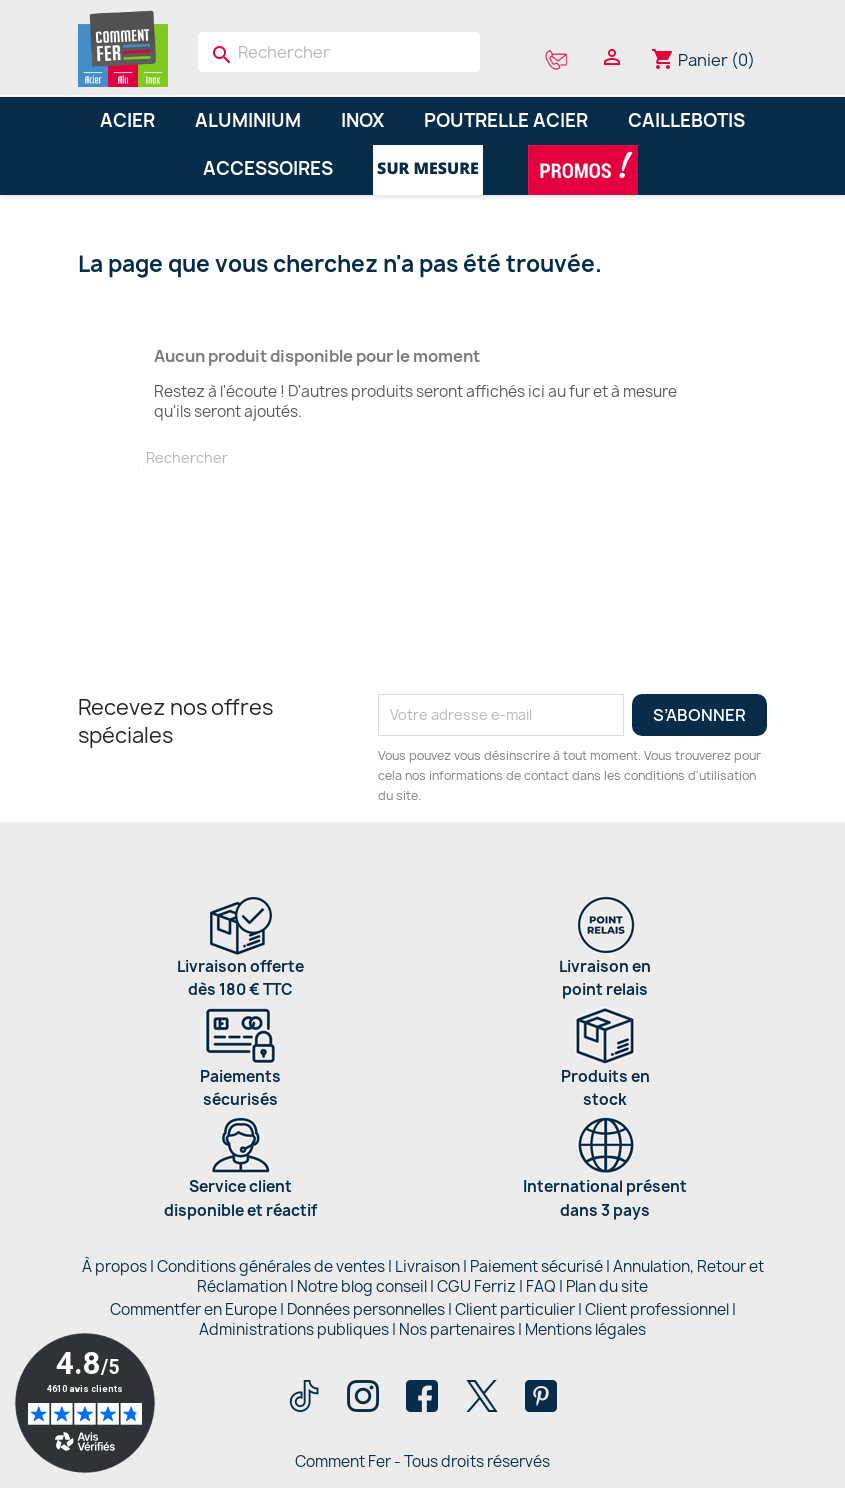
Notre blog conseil (362, 1286)
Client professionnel (657, 1309)
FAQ (541, 1286)
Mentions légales (585, 1329)
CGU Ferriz (476, 1286)
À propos (114, 1266)
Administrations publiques (294, 1329)
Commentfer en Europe (193, 1309)
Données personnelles (366, 1309)
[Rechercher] (339, 52)
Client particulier (515, 1309)
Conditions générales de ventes (271, 1266)
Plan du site (607, 1286)
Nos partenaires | (462, 1329)
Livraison (427, 1266)
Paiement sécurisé (536, 1266)
